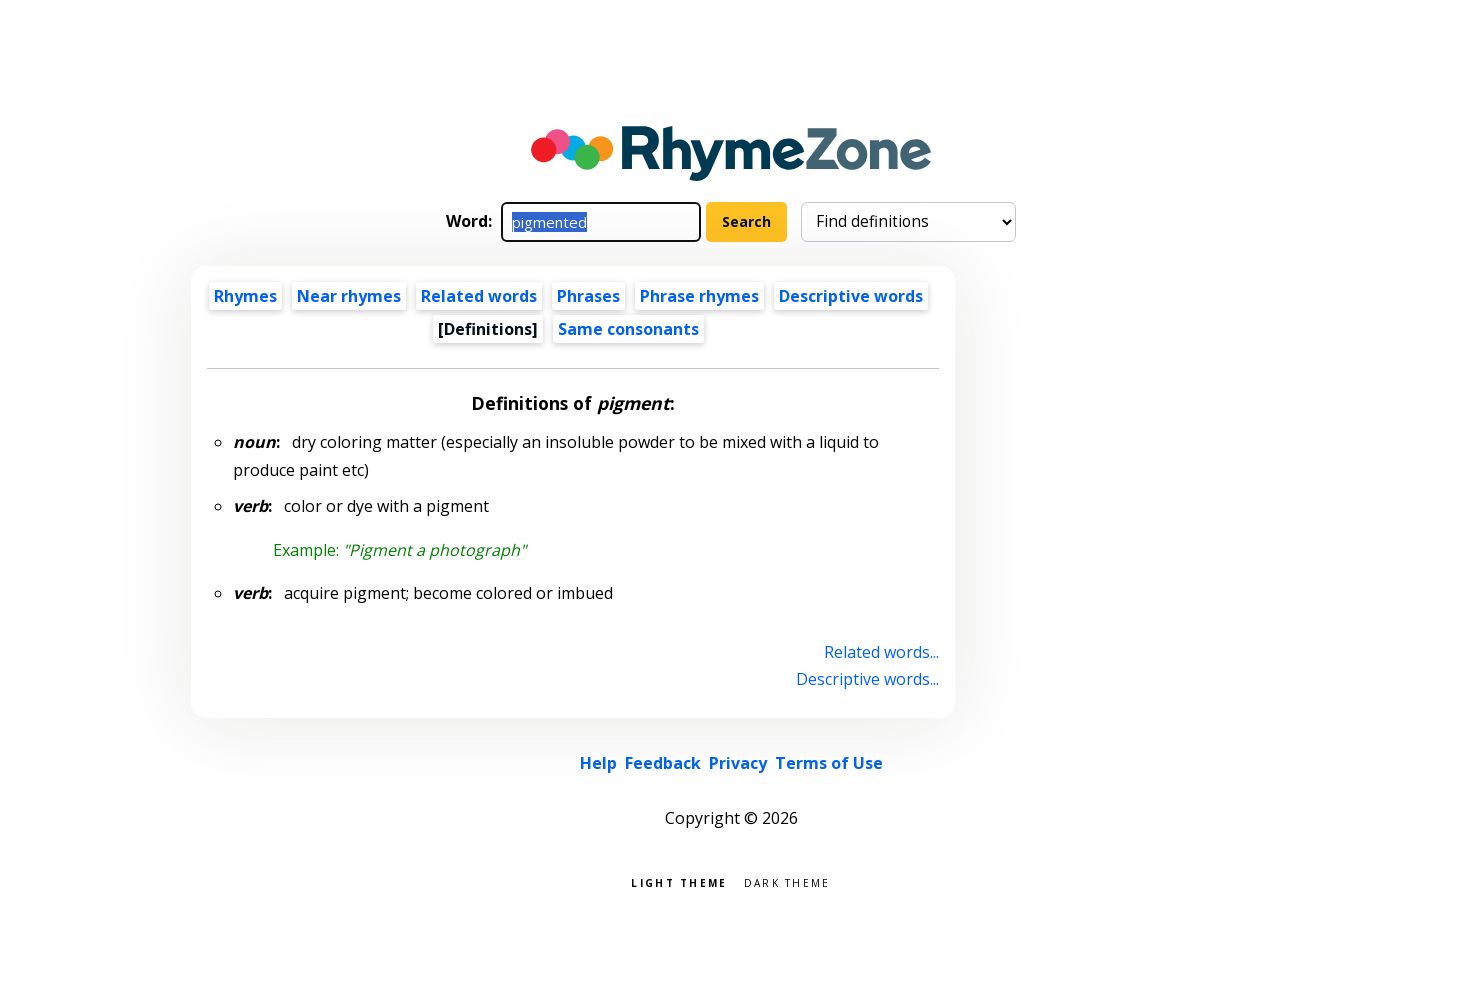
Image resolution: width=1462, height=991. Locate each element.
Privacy (738, 763)
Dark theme (787, 881)
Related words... (881, 652)
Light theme (679, 881)
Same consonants (628, 329)
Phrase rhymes (699, 296)
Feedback (663, 763)
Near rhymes (349, 296)
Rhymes (245, 296)
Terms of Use (829, 763)
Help (598, 763)
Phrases (588, 296)
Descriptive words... (867, 679)
